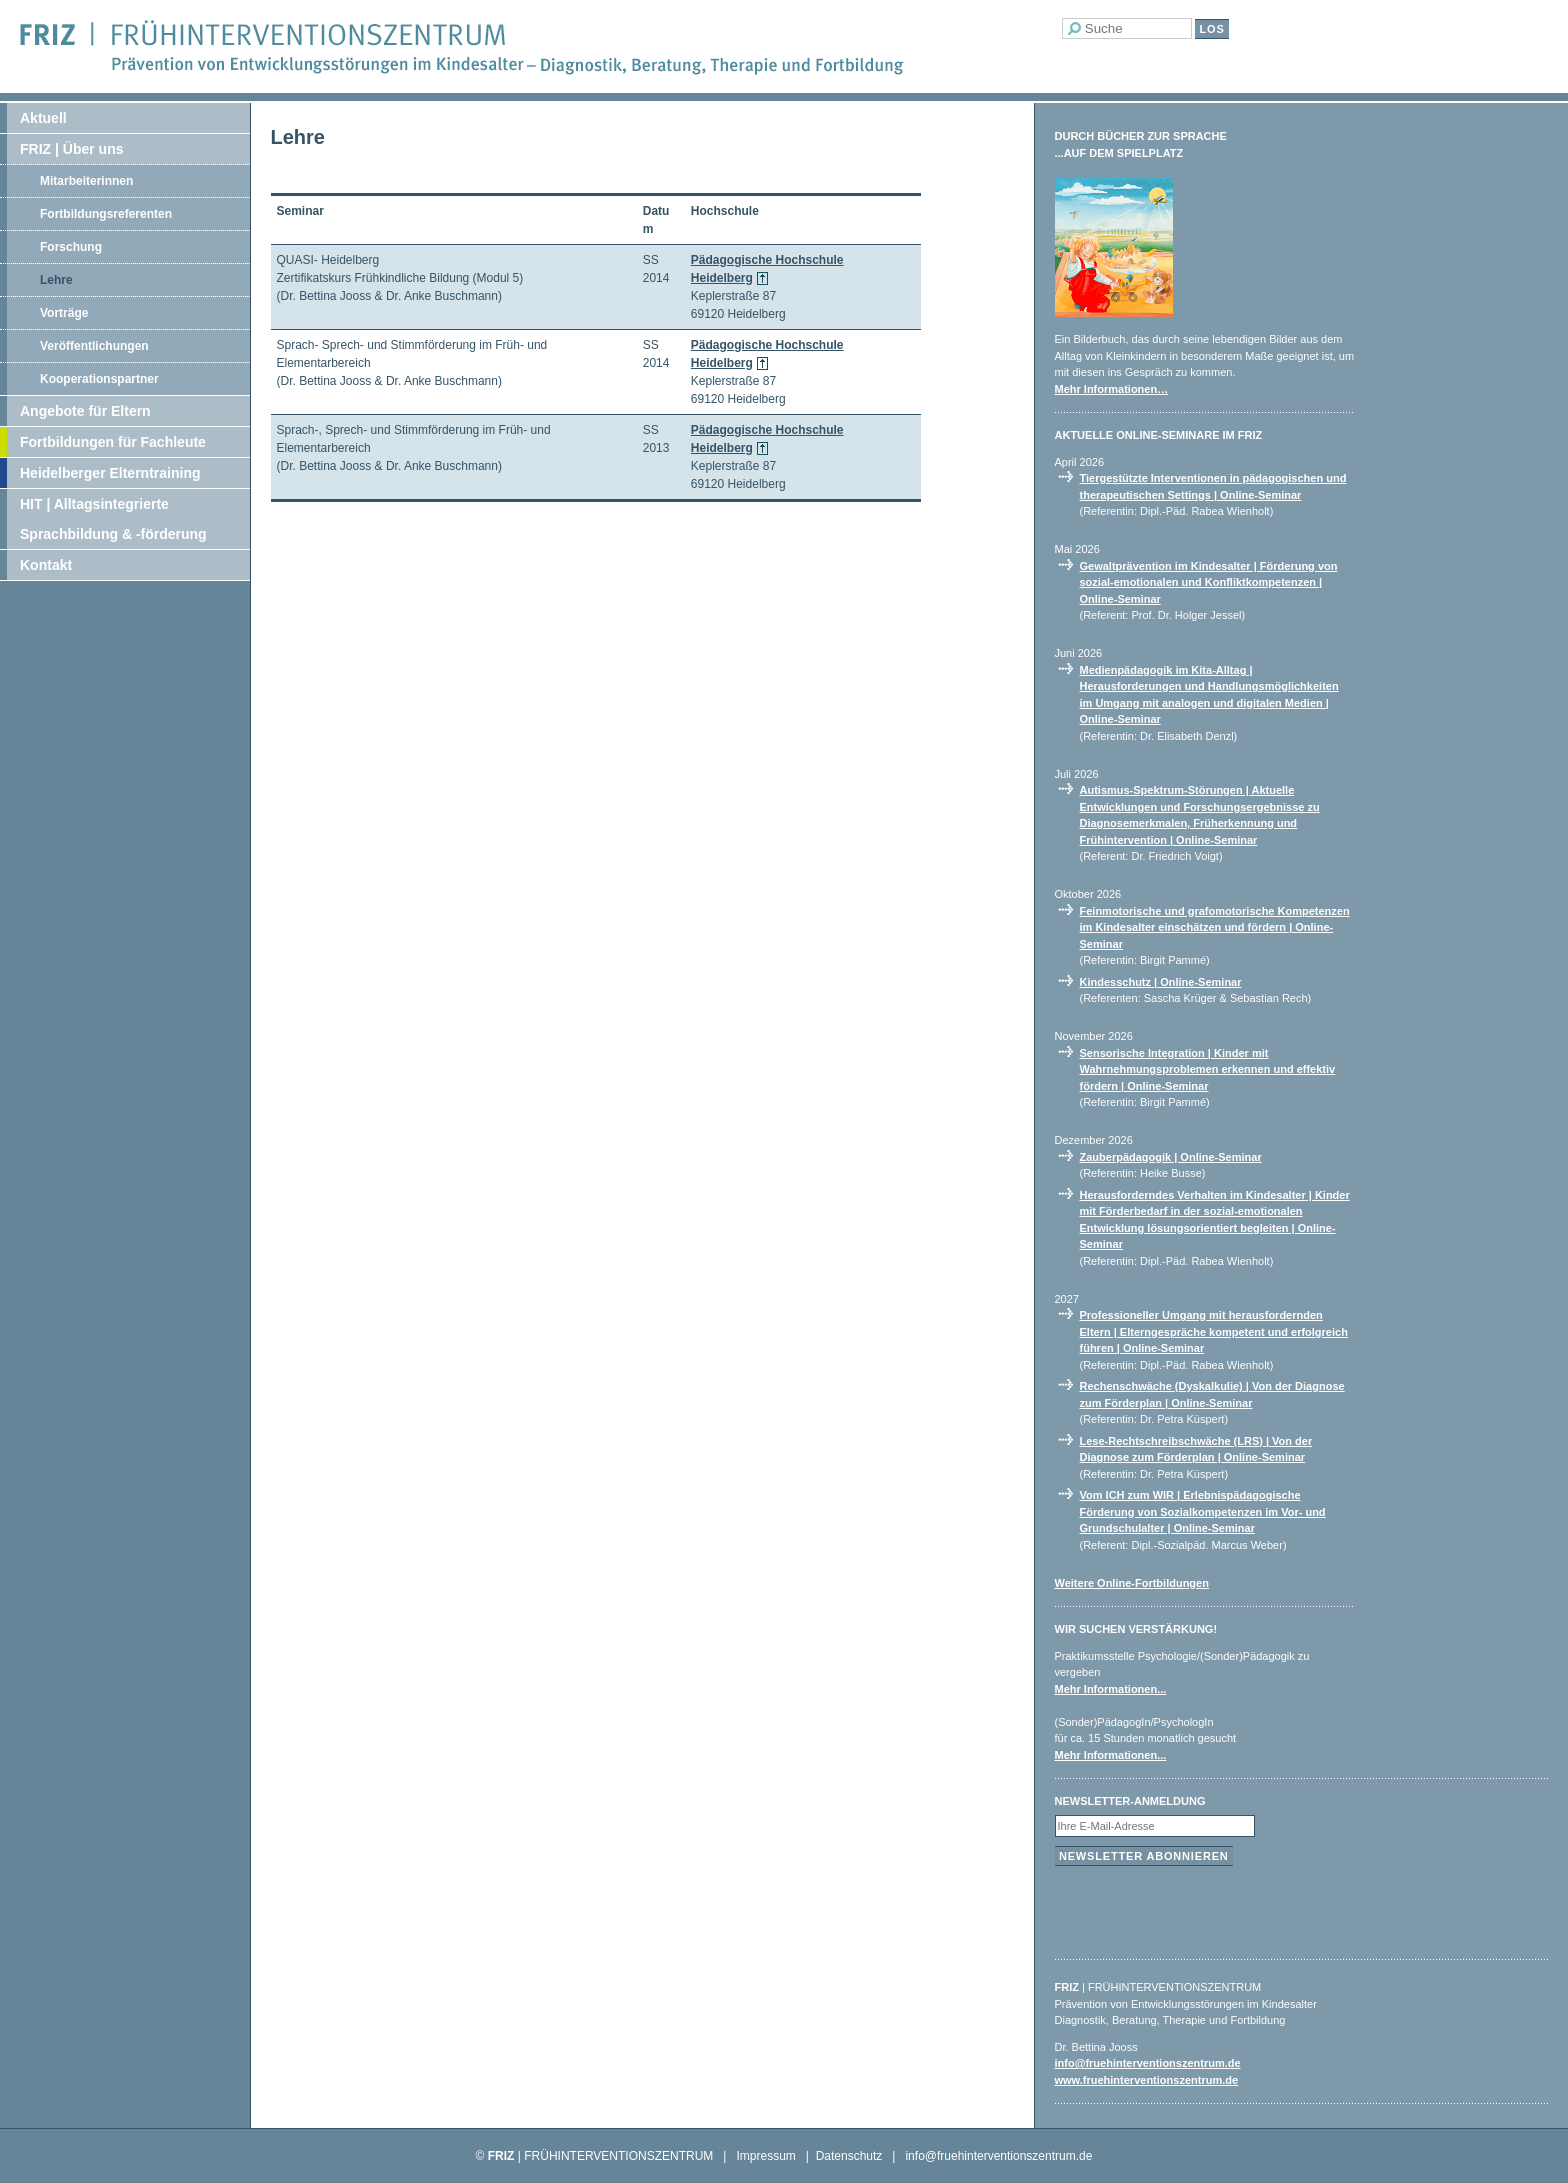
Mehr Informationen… (1112, 389)
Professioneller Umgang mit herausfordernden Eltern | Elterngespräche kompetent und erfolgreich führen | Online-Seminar (1214, 1331)
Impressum (765, 2156)
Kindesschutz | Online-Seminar (1161, 982)
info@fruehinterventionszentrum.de (1148, 2063)
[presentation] (1207, 1908)
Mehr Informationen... (1111, 1689)
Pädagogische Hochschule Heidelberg (767, 269)
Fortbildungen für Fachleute (113, 442)
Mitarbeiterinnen (86, 181)
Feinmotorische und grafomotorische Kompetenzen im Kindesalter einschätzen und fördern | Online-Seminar (1215, 927)
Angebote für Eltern (85, 411)
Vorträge (64, 313)
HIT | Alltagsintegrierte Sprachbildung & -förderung (113, 519)
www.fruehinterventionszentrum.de (1147, 2080)
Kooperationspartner (99, 379)
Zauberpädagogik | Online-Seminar (1171, 1157)
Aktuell (43, 118)
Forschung (71, 247)
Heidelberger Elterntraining (110, 473)
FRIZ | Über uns (71, 149)
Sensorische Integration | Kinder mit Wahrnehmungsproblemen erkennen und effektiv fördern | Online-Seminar (1208, 1069)
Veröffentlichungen (94, 346)
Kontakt (46, 565)
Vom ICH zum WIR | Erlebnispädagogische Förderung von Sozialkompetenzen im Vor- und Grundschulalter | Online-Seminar (1203, 1511)
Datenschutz (849, 2156)
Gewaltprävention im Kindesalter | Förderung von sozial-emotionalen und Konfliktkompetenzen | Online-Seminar (1209, 582)
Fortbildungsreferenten (106, 214)
